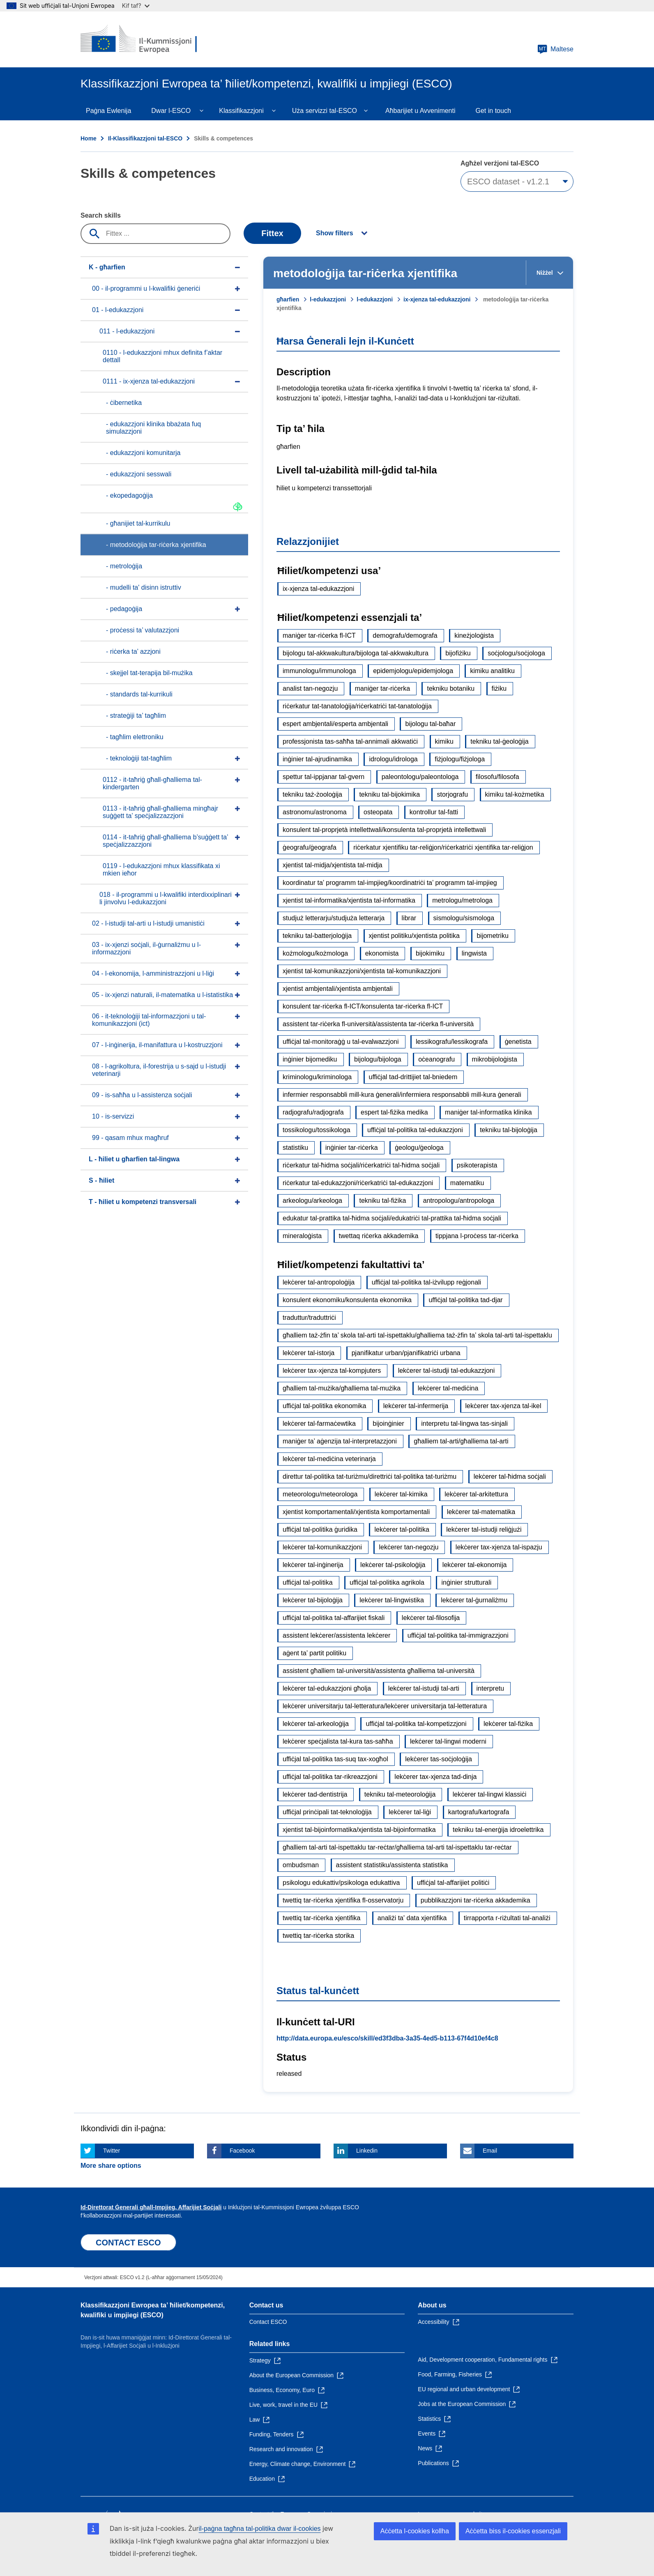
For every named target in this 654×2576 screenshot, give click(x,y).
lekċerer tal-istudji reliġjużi (483, 1529)
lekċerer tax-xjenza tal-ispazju (499, 1547)
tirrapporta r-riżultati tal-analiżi (507, 1917)
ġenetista (518, 1041)
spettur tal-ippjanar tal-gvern (323, 776)
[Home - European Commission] (140, 39)
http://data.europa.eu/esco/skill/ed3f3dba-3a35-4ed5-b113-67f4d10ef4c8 (387, 2038)
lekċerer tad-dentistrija (315, 1794)
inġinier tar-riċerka (351, 1147)
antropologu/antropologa (458, 1200)
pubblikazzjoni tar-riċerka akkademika (475, 1900)
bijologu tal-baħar (430, 723)
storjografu (452, 794)
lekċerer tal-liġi (410, 1811)
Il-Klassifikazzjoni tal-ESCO (145, 138)
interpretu (490, 1688)
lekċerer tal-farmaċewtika (319, 1423)
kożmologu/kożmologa (315, 953)
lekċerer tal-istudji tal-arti (423, 1688)
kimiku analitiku (492, 670)
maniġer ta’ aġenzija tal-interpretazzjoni (340, 1441)
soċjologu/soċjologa (516, 653)
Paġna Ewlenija (108, 110)
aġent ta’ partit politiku (314, 1653)
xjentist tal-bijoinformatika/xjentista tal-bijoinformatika (359, 1829)
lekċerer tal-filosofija (431, 1617)
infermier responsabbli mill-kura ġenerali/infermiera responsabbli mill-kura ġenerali (402, 1094)
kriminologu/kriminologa (317, 1076)
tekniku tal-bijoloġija (508, 1129)
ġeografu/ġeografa (309, 847)
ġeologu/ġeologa (419, 1147)
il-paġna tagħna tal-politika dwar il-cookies (260, 2528)
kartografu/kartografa (478, 1811)
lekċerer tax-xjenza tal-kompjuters (332, 1370)
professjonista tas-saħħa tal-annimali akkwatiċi (350, 741)
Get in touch (493, 110)
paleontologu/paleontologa (420, 776)
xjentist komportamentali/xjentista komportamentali (356, 1511)
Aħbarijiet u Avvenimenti (420, 110)
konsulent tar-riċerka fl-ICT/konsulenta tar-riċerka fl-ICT (363, 1006)
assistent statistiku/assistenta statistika (392, 1864)
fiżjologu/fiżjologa (460, 759)
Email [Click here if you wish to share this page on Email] (490, 2150)
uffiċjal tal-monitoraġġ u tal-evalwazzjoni (341, 1041)
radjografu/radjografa (313, 1112)
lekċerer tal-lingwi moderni (448, 1741)
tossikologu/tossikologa (316, 1129)
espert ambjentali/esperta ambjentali (335, 723)
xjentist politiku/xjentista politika (414, 935)
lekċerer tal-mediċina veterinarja (329, 1458)
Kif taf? (136, 5)
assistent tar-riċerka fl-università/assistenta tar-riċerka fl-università (378, 1023)
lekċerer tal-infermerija (415, 1405)
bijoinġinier (388, 1423)
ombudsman (301, 1864)
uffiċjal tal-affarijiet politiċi (453, 1882)
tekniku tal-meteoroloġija (399, 1794)
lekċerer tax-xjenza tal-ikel (503, 1405)
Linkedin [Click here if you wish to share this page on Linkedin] (367, 2150)
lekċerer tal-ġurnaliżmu (474, 1600)
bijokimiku (430, 953)
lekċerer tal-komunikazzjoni (322, 1547)
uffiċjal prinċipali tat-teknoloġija (327, 1811)
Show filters (334, 233)
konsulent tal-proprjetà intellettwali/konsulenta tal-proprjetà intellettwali (384, 829)
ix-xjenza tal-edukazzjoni (436, 299)
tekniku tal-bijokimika (389, 794)
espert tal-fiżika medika (394, 1112)
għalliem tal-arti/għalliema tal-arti (461, 1441)
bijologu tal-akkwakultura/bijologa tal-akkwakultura (355, 653)
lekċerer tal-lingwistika (391, 1600)
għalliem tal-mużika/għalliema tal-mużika (342, 1388)
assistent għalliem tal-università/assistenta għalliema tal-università (378, 1670)
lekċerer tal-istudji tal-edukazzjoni (446, 1370)
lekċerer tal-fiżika (508, 1723)
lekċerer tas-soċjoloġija (438, 1759)
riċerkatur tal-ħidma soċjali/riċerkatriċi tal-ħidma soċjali (361, 1165)
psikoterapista (477, 1165)
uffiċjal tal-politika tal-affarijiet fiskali (334, 1617)
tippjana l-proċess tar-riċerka (476, 1235)
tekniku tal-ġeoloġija (499, 741)
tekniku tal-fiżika (382, 1200)
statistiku (295, 1147)
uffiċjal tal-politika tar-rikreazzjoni (330, 1776)
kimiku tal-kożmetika (514, 794)
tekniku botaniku (450, 688)
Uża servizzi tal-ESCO (324, 110)
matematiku (467, 1182)
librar (409, 918)
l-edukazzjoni (328, 299)
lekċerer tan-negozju (408, 1547)
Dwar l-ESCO (171, 110)
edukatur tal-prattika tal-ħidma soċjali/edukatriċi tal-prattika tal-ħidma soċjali (392, 1218)
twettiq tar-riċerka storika (318, 1935)
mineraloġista (302, 1235)
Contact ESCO (268, 2322)
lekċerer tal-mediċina (448, 1388)
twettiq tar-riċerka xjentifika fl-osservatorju (343, 1900)
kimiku (444, 741)
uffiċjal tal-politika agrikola (387, 1582)
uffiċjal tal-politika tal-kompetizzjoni (416, 1723)
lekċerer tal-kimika (401, 1494)
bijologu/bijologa (377, 1059)
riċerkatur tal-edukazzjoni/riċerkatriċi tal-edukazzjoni (358, 1182)
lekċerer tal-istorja (308, 1352)
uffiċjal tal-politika (308, 1582)
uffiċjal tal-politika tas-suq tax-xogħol (335, 1759)
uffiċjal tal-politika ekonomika (324, 1405)
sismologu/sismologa (464, 918)
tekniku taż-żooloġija (312, 794)
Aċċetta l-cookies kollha (414, 2531)
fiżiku (499, 688)
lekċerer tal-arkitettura (476, 1494)
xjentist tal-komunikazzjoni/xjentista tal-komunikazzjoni (362, 970)
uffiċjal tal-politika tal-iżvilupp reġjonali (426, 1282)
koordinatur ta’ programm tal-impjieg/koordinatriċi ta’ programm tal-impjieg (390, 882)
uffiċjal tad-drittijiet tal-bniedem (413, 1076)
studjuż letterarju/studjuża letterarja (334, 918)
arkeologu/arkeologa (312, 1200)
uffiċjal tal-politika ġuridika (320, 1529)
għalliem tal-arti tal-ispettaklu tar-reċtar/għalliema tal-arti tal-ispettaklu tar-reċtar (397, 1847)
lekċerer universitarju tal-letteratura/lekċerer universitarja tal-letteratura (385, 1706)
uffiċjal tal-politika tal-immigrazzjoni (458, 1635)
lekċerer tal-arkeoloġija (316, 1723)
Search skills (101, 215)
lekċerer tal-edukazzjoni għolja (327, 1688)
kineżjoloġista (474, 635)
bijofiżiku (457, 653)
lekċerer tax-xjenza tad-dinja (435, 1776)
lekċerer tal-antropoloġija (319, 1282)
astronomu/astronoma (315, 812)
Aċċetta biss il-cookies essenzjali (513, 2531)
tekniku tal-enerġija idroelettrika (498, 1829)
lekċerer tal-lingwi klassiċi (490, 1794)
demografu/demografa (405, 635)
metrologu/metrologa (462, 900)
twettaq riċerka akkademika (379, 1235)
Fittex (272, 233)
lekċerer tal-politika (401, 1529)
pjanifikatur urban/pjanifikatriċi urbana (406, 1352)
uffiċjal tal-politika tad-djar (465, 1299)
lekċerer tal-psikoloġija (392, 1564)
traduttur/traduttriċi (309, 1317)
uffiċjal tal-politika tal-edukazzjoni (415, 1129)
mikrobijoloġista (494, 1059)
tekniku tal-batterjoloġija (317, 935)
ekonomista (382, 953)
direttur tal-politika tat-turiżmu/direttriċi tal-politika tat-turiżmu (369, 1476)
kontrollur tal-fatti (434, 812)
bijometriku (492, 935)
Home (89, 138)
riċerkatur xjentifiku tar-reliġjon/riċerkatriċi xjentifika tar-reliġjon (443, 847)
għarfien (287, 299)
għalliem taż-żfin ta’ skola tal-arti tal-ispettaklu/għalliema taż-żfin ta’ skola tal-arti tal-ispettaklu (417, 1335)
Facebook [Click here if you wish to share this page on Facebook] (242, 2150)
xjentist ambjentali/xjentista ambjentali (338, 988)
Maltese (555, 49)
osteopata (378, 812)
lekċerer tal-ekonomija (474, 1564)
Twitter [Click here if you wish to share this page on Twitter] (111, 2150)
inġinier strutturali (466, 1582)
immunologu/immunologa (319, 670)
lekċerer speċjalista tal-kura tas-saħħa (338, 1741)
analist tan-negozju (310, 688)
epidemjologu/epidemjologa (413, 670)
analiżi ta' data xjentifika (412, 1917)
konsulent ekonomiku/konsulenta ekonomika (347, 1299)
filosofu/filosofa (497, 776)
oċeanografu (436, 1059)
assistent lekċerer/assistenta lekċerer (336, 1635)
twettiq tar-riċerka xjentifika (321, 1917)
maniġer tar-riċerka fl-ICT (319, 635)
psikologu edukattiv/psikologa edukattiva (341, 1882)
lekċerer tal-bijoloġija (313, 1600)
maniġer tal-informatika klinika (488, 1112)
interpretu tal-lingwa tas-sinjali (464, 1423)
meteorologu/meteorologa (320, 1494)
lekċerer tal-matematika (481, 1511)
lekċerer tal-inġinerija (313, 1564)
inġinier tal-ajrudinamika (317, 759)
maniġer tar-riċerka (382, 688)
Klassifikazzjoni (241, 110)
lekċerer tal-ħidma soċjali (510, 1476)
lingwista (474, 953)
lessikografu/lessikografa (452, 1041)
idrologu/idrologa (393, 759)
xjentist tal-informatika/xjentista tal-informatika (349, 900)
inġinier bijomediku (310, 1059)
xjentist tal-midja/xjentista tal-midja (332, 865)
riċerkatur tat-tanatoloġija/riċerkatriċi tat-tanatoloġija (357, 706)
